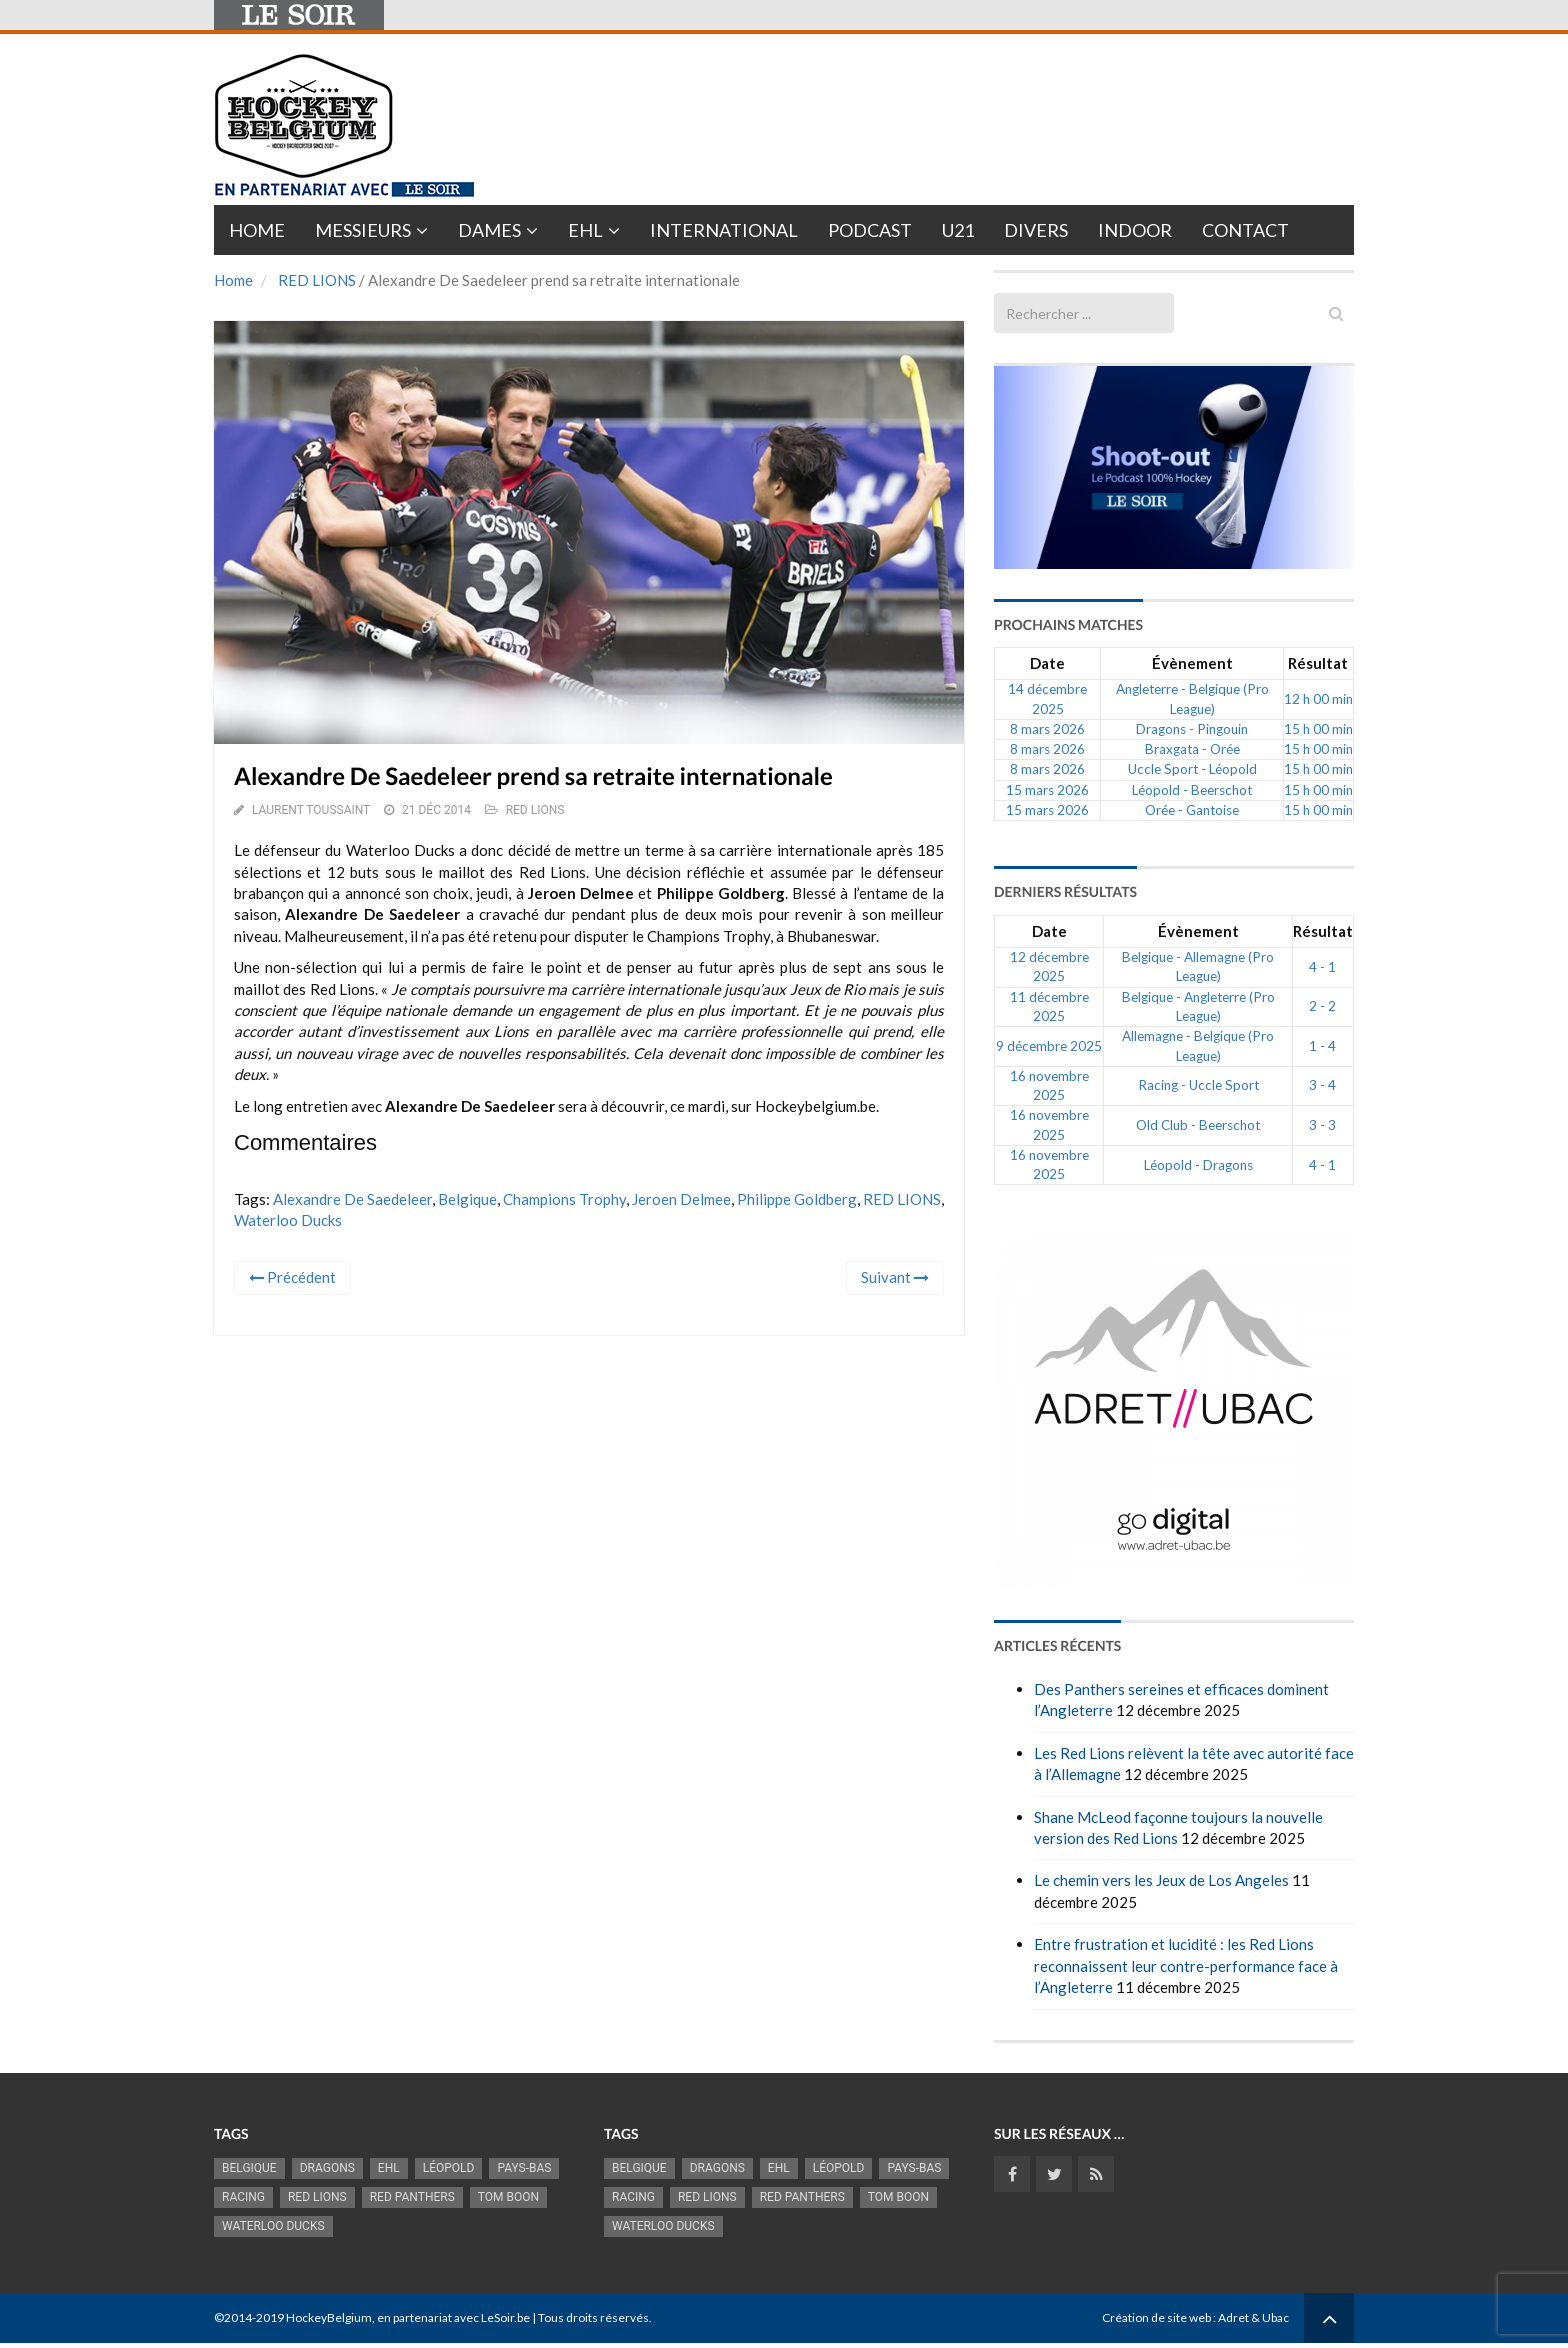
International (724, 230)
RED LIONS (317, 280)
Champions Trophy (564, 1199)
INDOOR (1135, 230)
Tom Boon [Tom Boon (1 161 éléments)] (508, 2197)
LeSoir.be (505, 2317)
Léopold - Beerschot (1192, 790)
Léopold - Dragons (1198, 1165)
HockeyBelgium (329, 2317)
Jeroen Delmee (681, 1199)
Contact (1245, 230)
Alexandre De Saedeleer (352, 1199)
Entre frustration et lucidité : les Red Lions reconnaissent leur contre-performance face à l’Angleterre (1186, 1965)
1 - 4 (1322, 1046)
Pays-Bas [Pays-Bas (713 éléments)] (524, 2168)
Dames (489, 230)
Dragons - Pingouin (1192, 729)
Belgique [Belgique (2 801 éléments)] (249, 2168)
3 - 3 (1322, 1125)
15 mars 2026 (1047, 790)
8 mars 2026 (1047, 729)
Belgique (467, 1199)
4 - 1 (1322, 967)
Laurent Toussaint (311, 810)
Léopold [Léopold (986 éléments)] (449, 2168)
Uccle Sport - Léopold (1192, 769)
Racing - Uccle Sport (1198, 1085)
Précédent (292, 1277)
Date (1047, 663)
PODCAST (870, 230)
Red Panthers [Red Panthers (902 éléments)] (412, 2197)
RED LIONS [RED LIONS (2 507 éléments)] (317, 2197)
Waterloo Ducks (288, 1220)
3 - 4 (1322, 1085)
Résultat (1318, 663)
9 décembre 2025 (1049, 1046)
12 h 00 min (1318, 699)
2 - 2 (1322, 1006)
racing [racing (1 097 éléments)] (243, 2197)
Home (257, 230)
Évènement (1192, 663)
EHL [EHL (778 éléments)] (389, 2168)
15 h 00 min (1318, 729)
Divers (1036, 230)
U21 (958, 230)
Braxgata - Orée (1192, 749)
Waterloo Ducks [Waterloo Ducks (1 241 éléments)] (273, 2226)
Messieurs (363, 230)
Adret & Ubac (1253, 2317)
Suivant (895, 1277)
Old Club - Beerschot (1198, 1125)
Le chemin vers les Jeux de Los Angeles (1161, 1880)
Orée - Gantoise (1192, 810)
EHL (585, 230)
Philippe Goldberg (797, 1199)
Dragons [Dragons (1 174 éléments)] (327, 2168)
